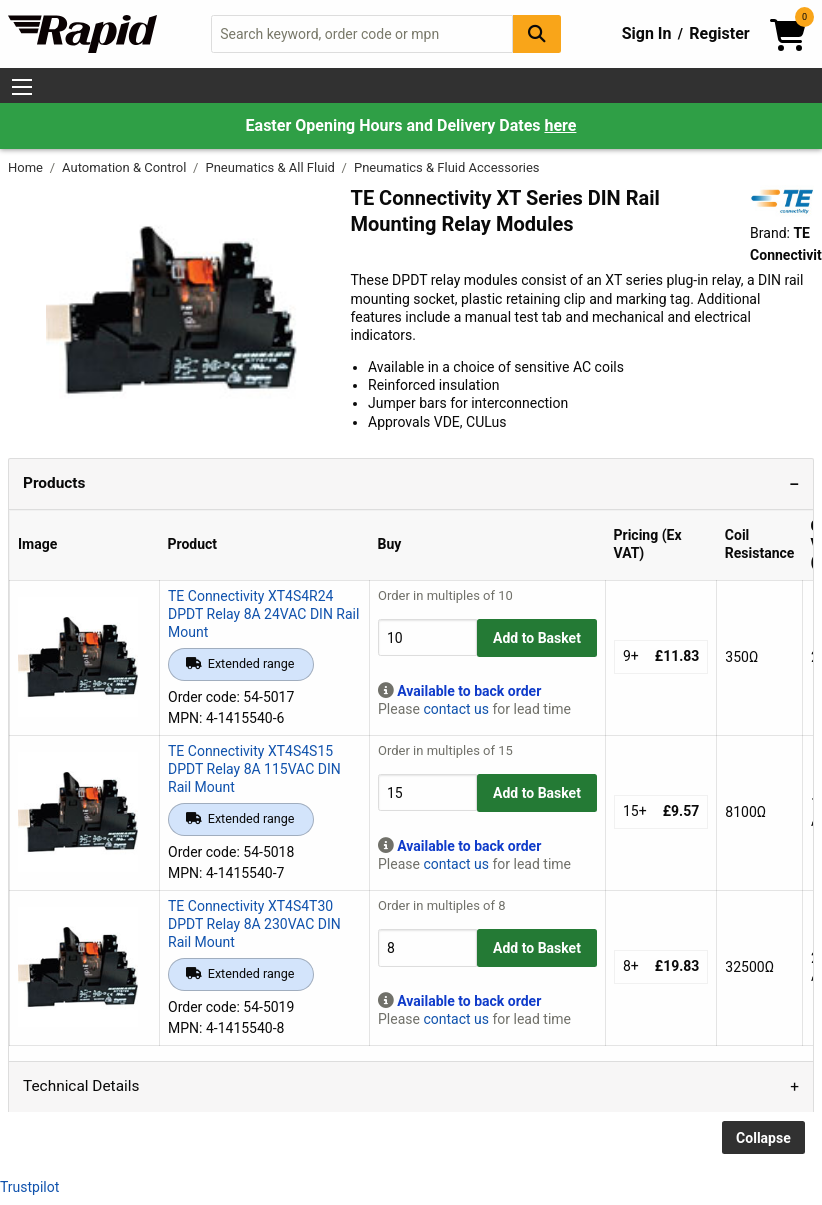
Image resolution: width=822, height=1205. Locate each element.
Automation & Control (126, 167)
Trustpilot (29, 1187)
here (560, 125)
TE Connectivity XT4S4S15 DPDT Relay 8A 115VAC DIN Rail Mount (254, 769)
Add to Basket (537, 638)
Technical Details (81, 1086)
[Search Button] (537, 33)
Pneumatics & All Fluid (271, 167)
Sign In (647, 33)
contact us (456, 709)
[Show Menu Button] (22, 87)
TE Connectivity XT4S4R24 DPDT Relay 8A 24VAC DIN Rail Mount (263, 614)
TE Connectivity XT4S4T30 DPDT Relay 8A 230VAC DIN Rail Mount (254, 924)
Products (54, 483)
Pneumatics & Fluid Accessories (447, 167)
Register (719, 33)
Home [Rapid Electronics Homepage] (27, 167)
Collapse (763, 1138)
